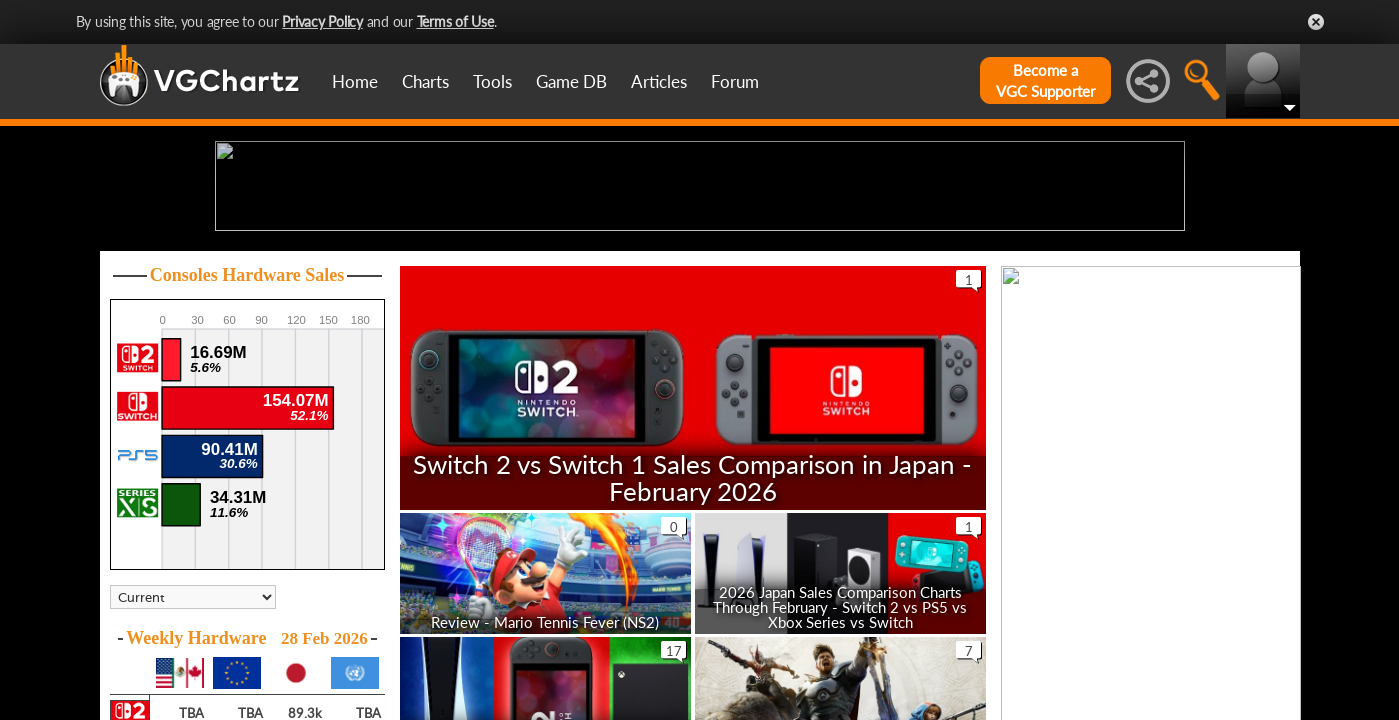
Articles (659, 81)
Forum (735, 81)
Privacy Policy (322, 21)
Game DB (571, 81)
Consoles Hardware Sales (247, 430)
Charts (425, 81)
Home (355, 81)
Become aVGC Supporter (1045, 80)
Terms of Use (455, 21)
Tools (492, 81)
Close (1316, 22)
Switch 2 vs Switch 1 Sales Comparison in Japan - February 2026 (692, 631)
